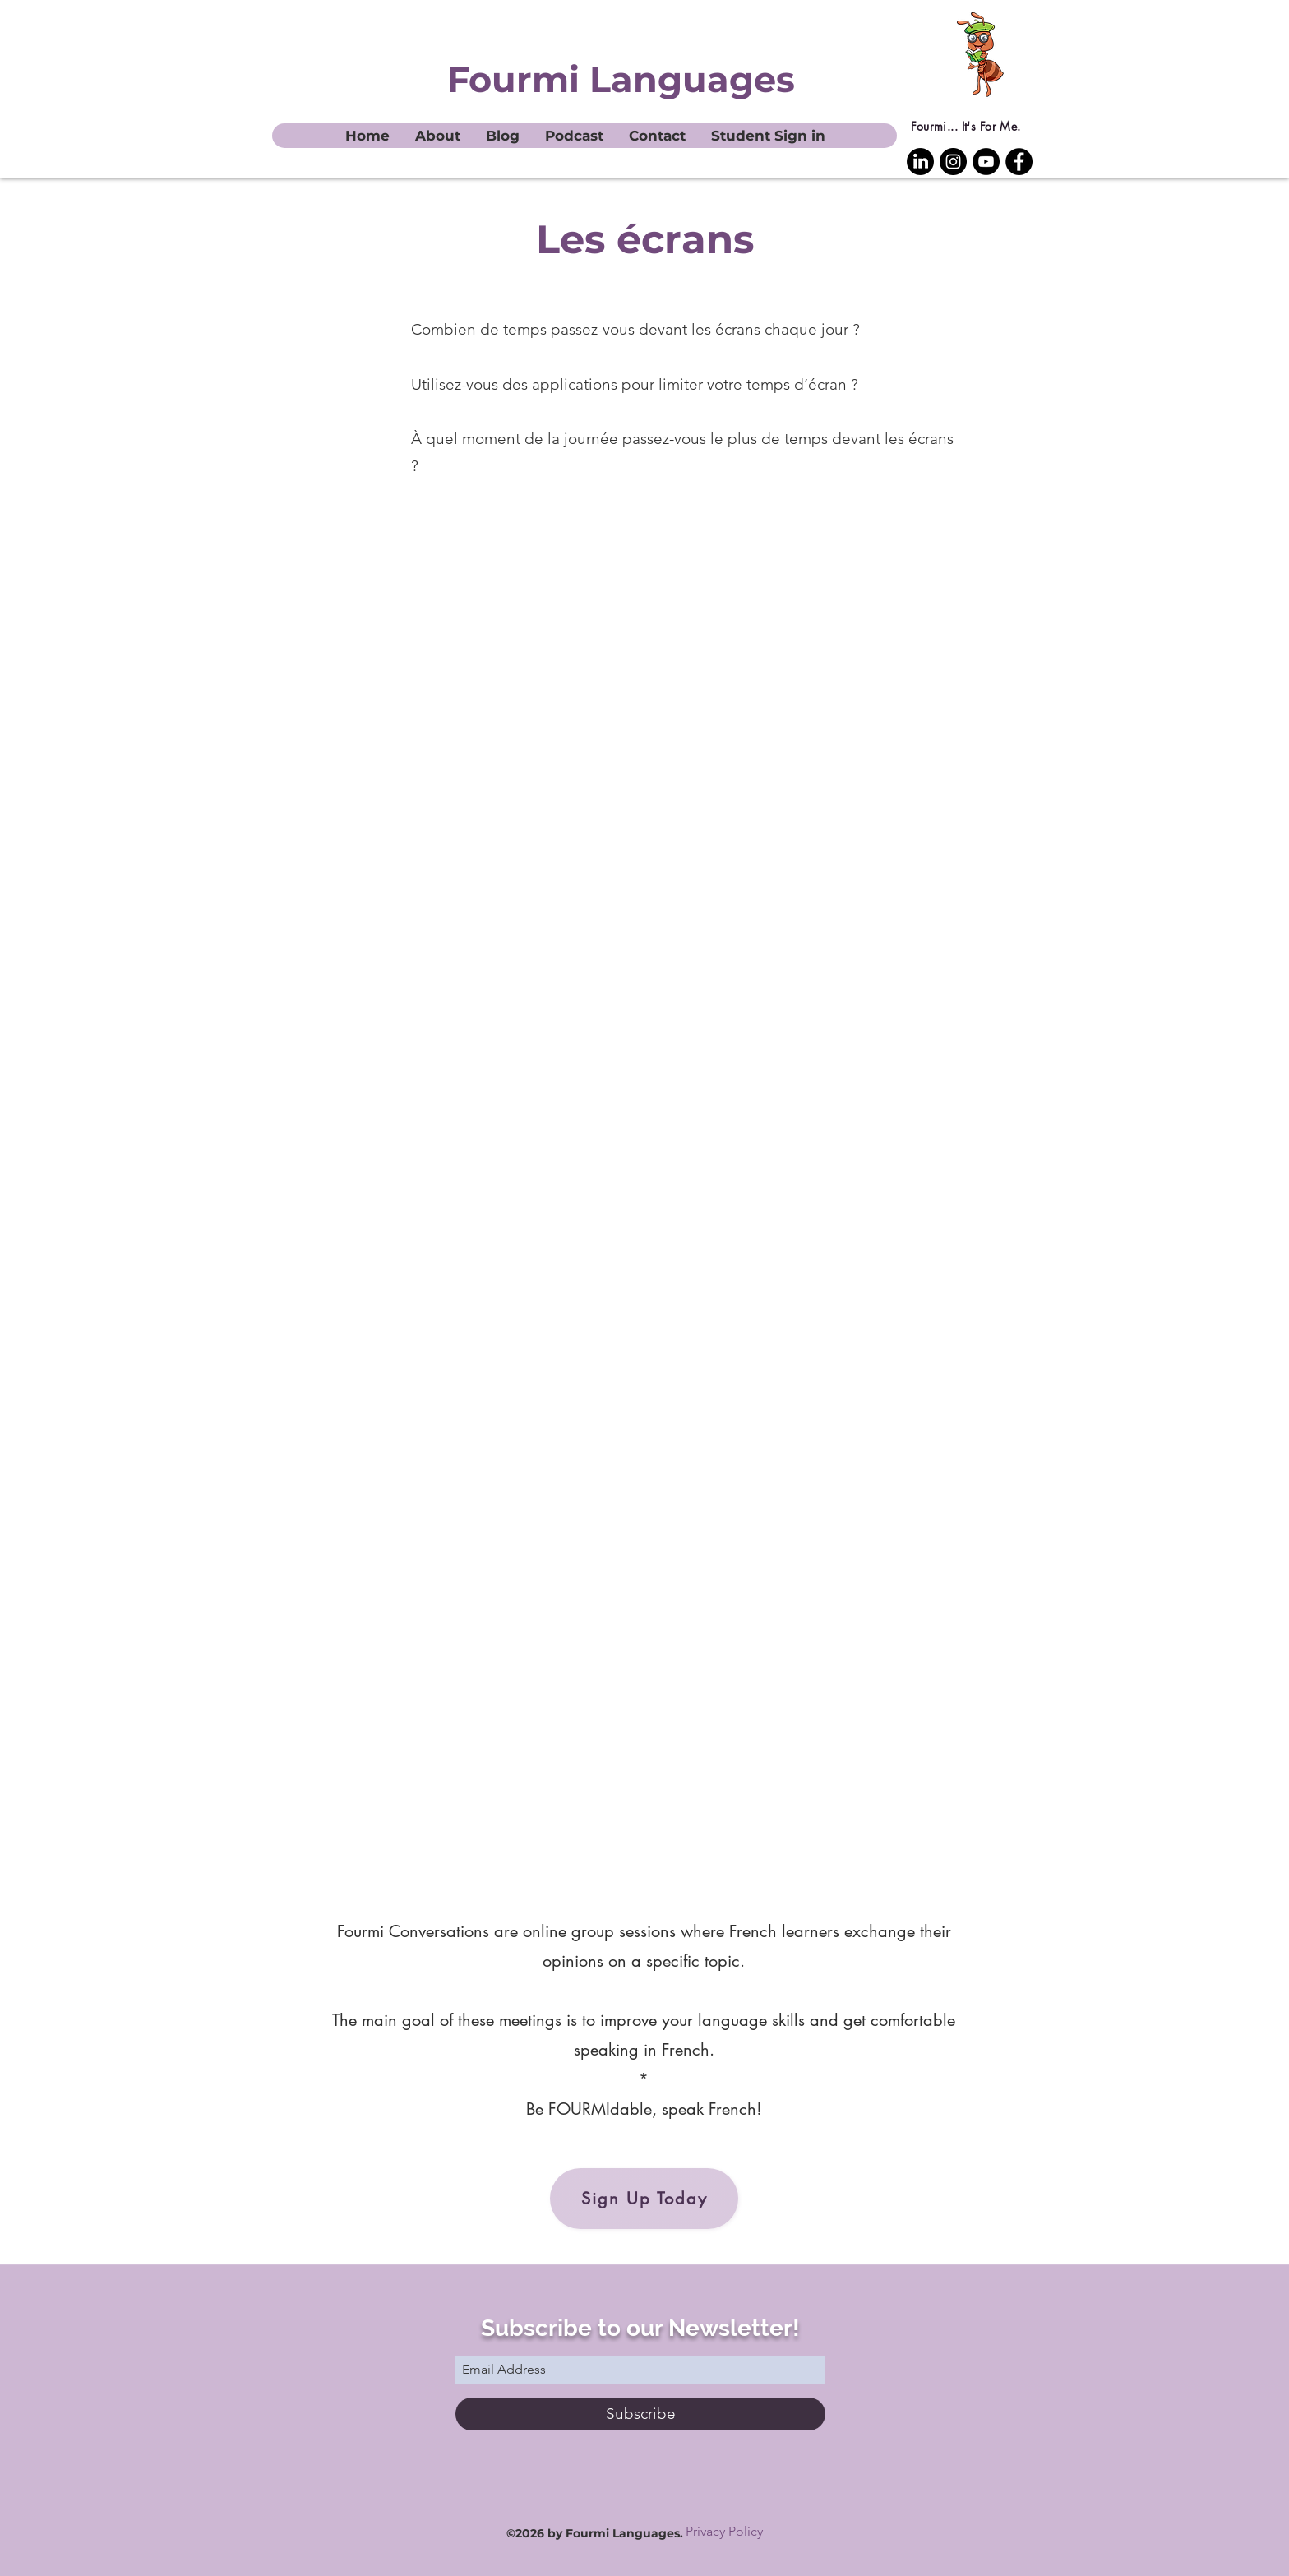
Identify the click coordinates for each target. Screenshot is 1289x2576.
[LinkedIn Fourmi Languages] (920, 161)
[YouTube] (986, 161)
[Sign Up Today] (644, 2198)
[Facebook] (1019, 161)
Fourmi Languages (621, 79)
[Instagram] (953, 161)
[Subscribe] (640, 2414)
